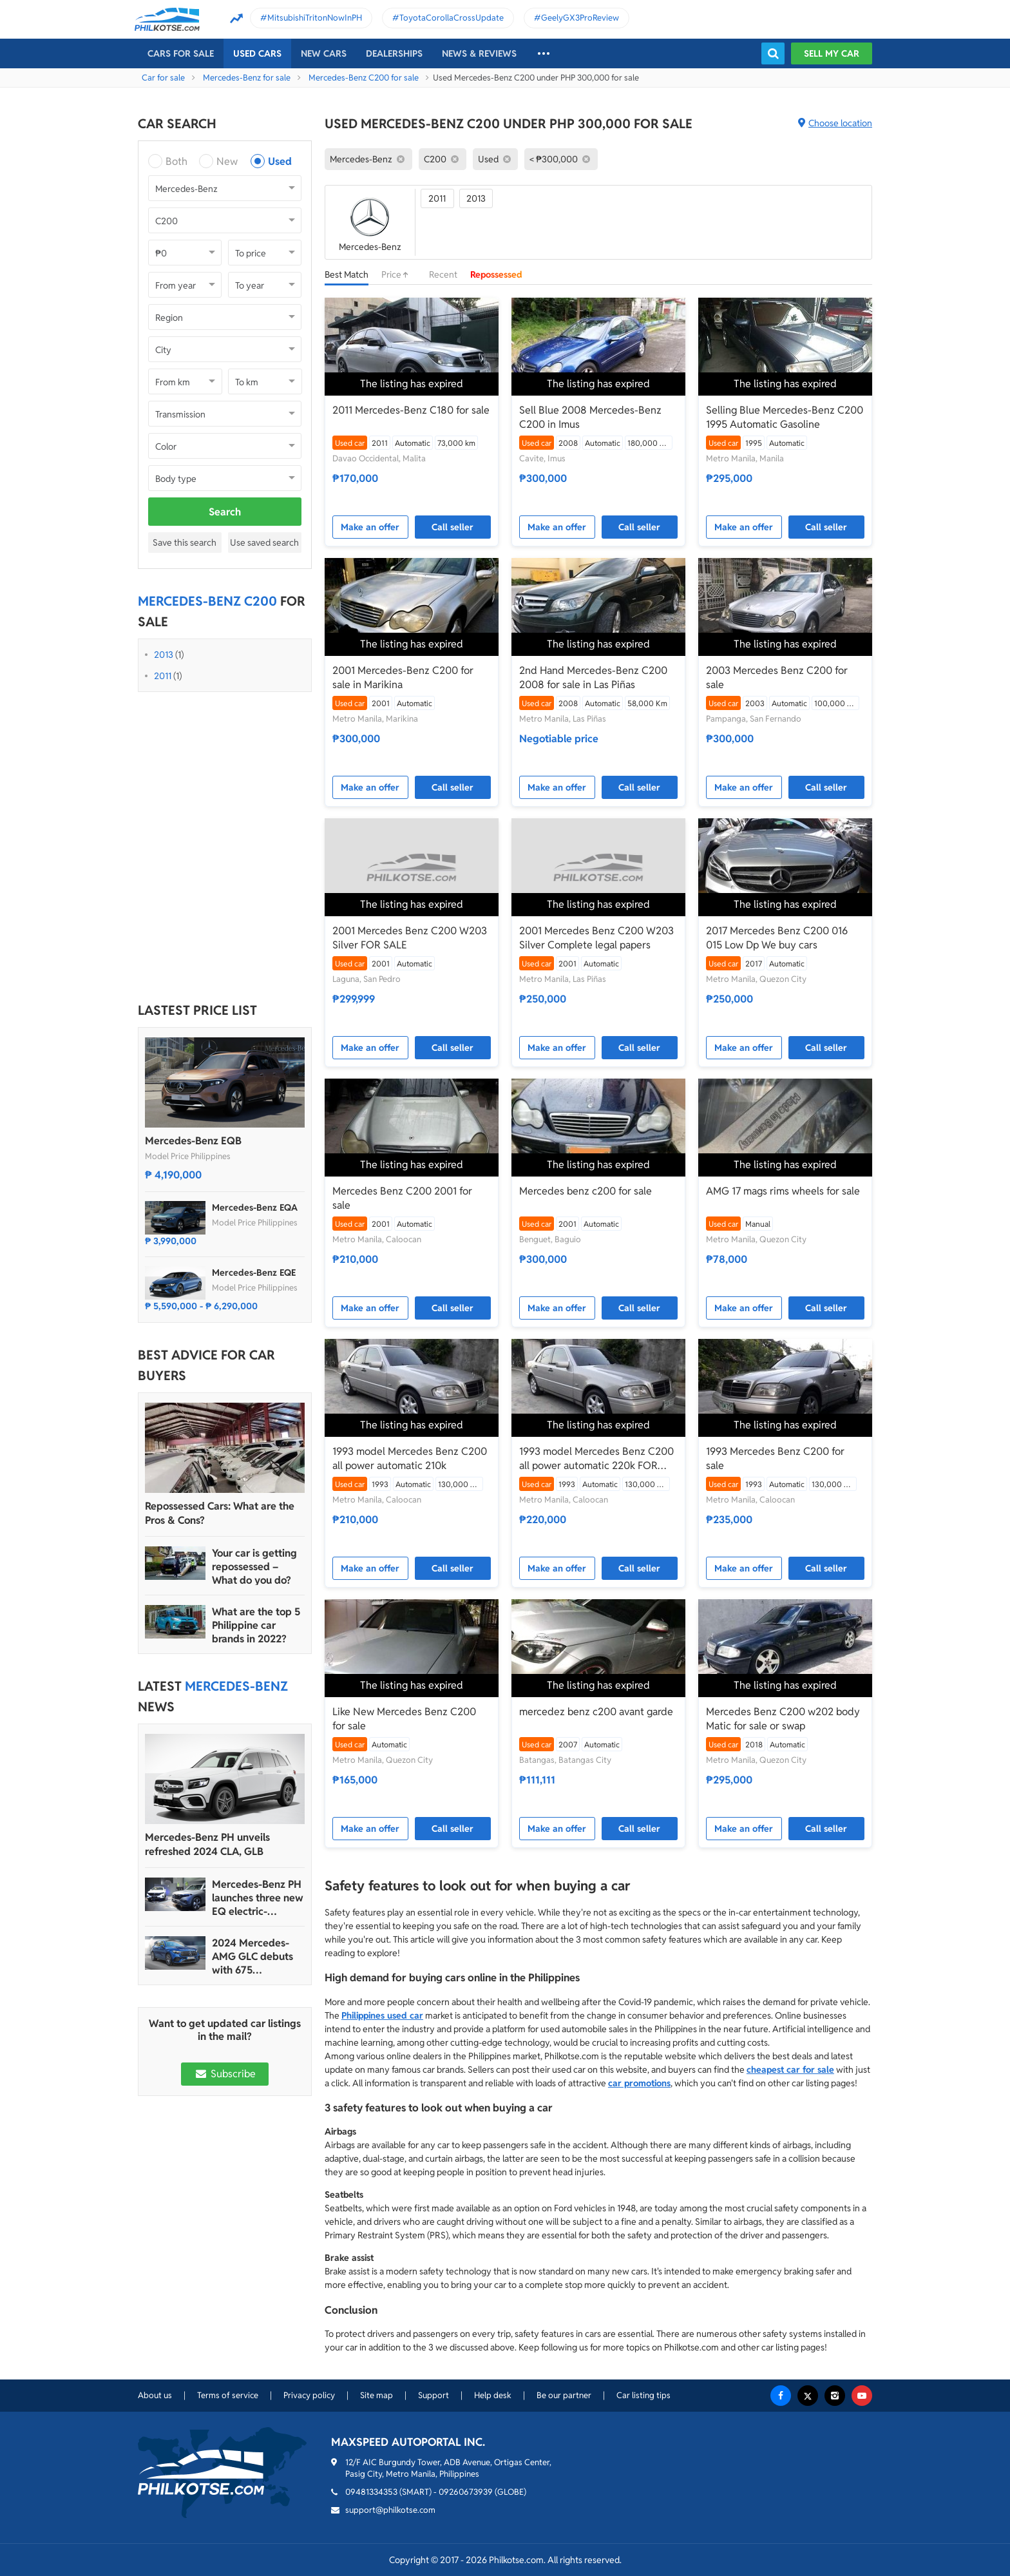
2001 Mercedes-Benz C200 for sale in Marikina (402, 677)
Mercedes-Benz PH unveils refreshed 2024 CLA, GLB (207, 1844)
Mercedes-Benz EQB (193, 1141)
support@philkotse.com (390, 2509)
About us (155, 2395)
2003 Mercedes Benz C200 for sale (777, 677)
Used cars (257, 53)
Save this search (184, 542)
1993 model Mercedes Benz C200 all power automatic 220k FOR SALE (596, 1459)
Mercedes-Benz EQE (254, 1272)
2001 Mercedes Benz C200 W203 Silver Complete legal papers (596, 938)
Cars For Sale (181, 53)
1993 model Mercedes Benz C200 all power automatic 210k (409, 1458)
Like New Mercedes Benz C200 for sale (404, 1719)
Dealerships (394, 53)
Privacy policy (309, 2395)
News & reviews (479, 53)
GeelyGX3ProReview (580, 17)
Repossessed (496, 274)
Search (225, 512)
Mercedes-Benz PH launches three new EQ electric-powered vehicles (257, 1898)
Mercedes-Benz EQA (255, 1207)
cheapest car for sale (790, 2069)
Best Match (346, 274)
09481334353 (371, 2491)
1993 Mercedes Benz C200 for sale (775, 1458)
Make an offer (370, 527)
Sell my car (831, 53)
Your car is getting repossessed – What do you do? (254, 1566)
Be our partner (564, 2395)
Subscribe (225, 2074)
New (227, 161)
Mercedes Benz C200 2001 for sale (402, 1198)
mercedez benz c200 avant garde (596, 1711)
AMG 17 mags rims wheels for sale (783, 1191)
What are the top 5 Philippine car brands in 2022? (256, 1625)
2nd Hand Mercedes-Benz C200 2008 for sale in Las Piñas (593, 677)
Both (176, 161)
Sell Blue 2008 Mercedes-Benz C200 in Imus (590, 417)
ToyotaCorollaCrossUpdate (451, 17)
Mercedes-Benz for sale (247, 77)
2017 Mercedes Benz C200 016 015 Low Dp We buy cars (777, 938)
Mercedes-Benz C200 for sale (364, 77)
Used (280, 161)
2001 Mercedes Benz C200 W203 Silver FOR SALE (409, 938)
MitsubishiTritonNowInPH (314, 17)
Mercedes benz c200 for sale (585, 1191)
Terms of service (227, 2395)
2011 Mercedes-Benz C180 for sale (411, 410)
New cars (324, 53)
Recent (443, 274)
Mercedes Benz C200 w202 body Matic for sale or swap (783, 1719)
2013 (163, 654)
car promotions (639, 2083)
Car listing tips (643, 2395)
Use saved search (264, 542)
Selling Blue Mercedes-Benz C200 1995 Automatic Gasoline (784, 417)
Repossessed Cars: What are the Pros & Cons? (219, 1513)
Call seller (452, 527)
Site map (376, 2395)
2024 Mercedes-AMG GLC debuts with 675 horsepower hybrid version (256, 1956)
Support (433, 2395)
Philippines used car (382, 2015)
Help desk (492, 2395)
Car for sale (163, 77)
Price (398, 274)
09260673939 (466, 2491)
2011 (162, 676)
